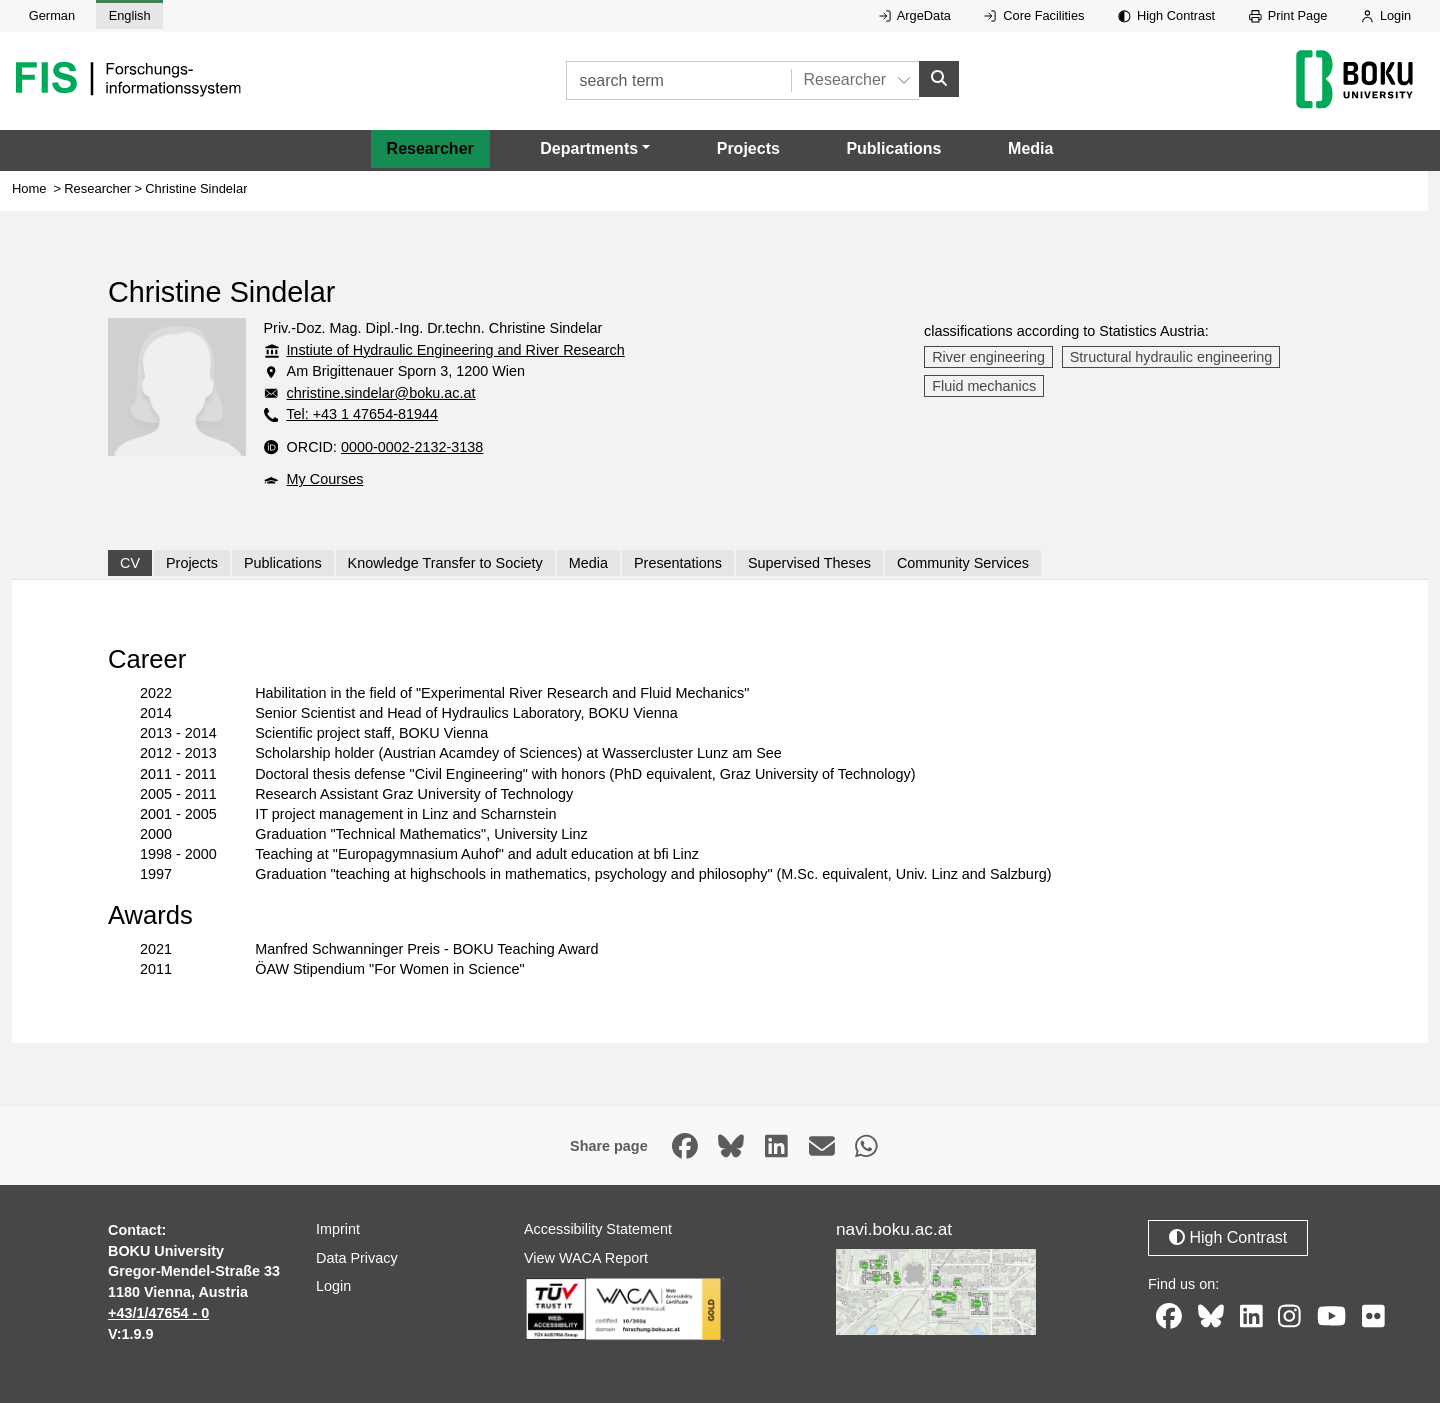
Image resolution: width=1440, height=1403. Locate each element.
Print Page (1288, 15)
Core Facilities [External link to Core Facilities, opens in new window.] (1034, 15)
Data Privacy (357, 1258)
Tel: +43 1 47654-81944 (362, 414)
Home (29, 188)
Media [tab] (588, 563)
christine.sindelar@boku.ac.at (381, 393)
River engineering (988, 357)
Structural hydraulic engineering (1171, 357)
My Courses (325, 479)
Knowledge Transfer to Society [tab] (445, 563)
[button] (595, 149)
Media (1030, 148)
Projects (748, 148)
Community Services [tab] (963, 563)
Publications (893, 148)
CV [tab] (130, 563)
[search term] (678, 80)
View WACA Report (586, 1258)
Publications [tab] (283, 563)
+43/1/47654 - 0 (158, 1313)
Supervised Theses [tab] (809, 563)
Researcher (430, 148)
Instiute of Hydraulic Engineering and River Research (455, 350)
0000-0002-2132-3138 (412, 447)
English (130, 15)
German (52, 15)
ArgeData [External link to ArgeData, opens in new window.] (915, 15)
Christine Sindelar (196, 188)
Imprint (338, 1229)
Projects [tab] (192, 563)
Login (1386, 15)
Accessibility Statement (598, 1229)
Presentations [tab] (678, 563)
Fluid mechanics (984, 386)
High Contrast (1166, 15)
